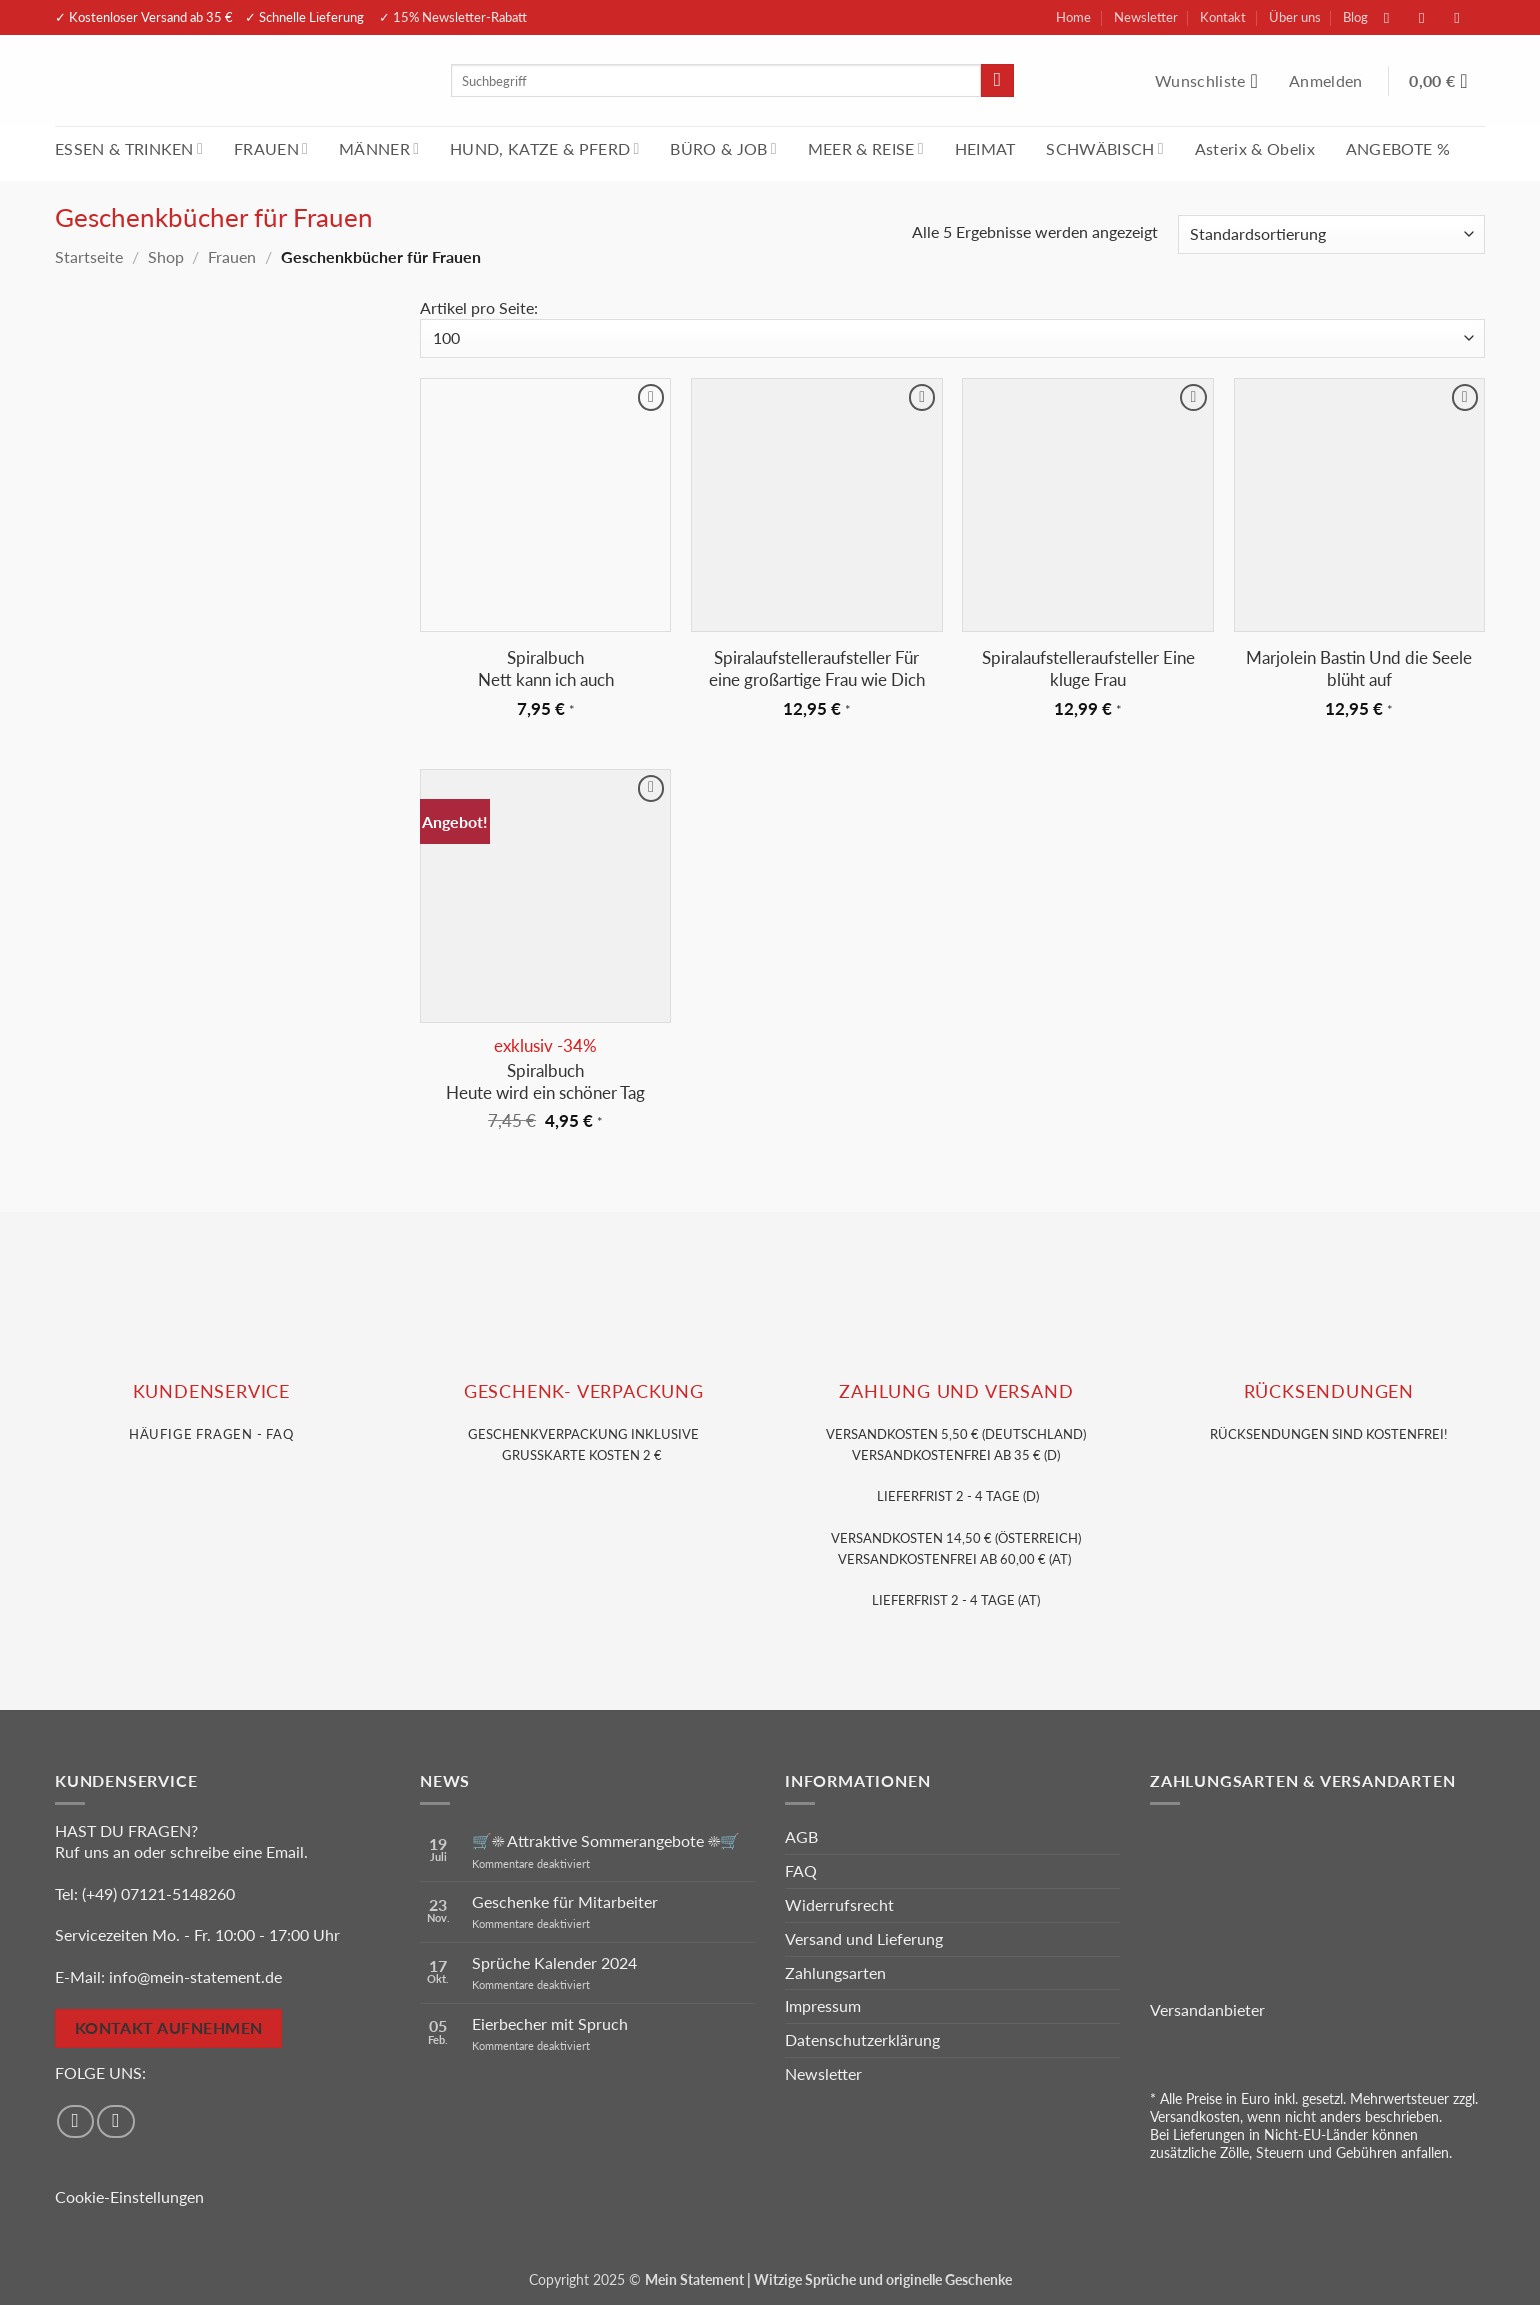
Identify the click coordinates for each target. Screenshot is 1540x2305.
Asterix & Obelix (1255, 148)
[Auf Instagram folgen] (1432, 17)
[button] (1328, 81)
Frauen (232, 256)
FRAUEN (271, 148)
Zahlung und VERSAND (956, 1391)
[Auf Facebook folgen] (1397, 17)
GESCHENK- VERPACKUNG (584, 1391)
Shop (166, 256)
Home (1073, 17)
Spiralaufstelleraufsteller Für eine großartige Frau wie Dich (817, 668)
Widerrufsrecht (839, 1904)
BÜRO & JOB (723, 148)
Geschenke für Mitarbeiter (565, 1901)
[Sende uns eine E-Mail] (1467, 17)
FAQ (801, 1870)
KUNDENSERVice (211, 1391)
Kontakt (1223, 17)
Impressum (823, 2005)
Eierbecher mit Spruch (550, 2023)
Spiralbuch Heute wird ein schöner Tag (545, 1081)
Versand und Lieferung (864, 1938)
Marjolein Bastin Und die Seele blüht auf (1359, 668)
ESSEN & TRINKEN (129, 148)
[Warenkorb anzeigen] (1447, 81)
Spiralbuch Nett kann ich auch (546, 668)
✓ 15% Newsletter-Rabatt (453, 17)
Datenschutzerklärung (862, 2039)
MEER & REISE (866, 148)
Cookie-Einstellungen (129, 2196)
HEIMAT (985, 148)
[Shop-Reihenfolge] (1331, 234)
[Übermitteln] (997, 81)
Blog (1355, 17)
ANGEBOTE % (1398, 148)
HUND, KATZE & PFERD (544, 148)
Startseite (89, 256)
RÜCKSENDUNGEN (1329, 1391)
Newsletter (1146, 17)
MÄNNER (379, 148)
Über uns (1295, 17)
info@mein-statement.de (195, 1976)
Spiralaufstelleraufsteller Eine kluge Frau (1088, 668)
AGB (801, 1836)
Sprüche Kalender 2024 (554, 1962)
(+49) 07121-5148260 (158, 1893)
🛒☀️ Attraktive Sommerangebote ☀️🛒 (606, 1840)
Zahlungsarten (835, 1972)
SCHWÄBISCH (1105, 148)
